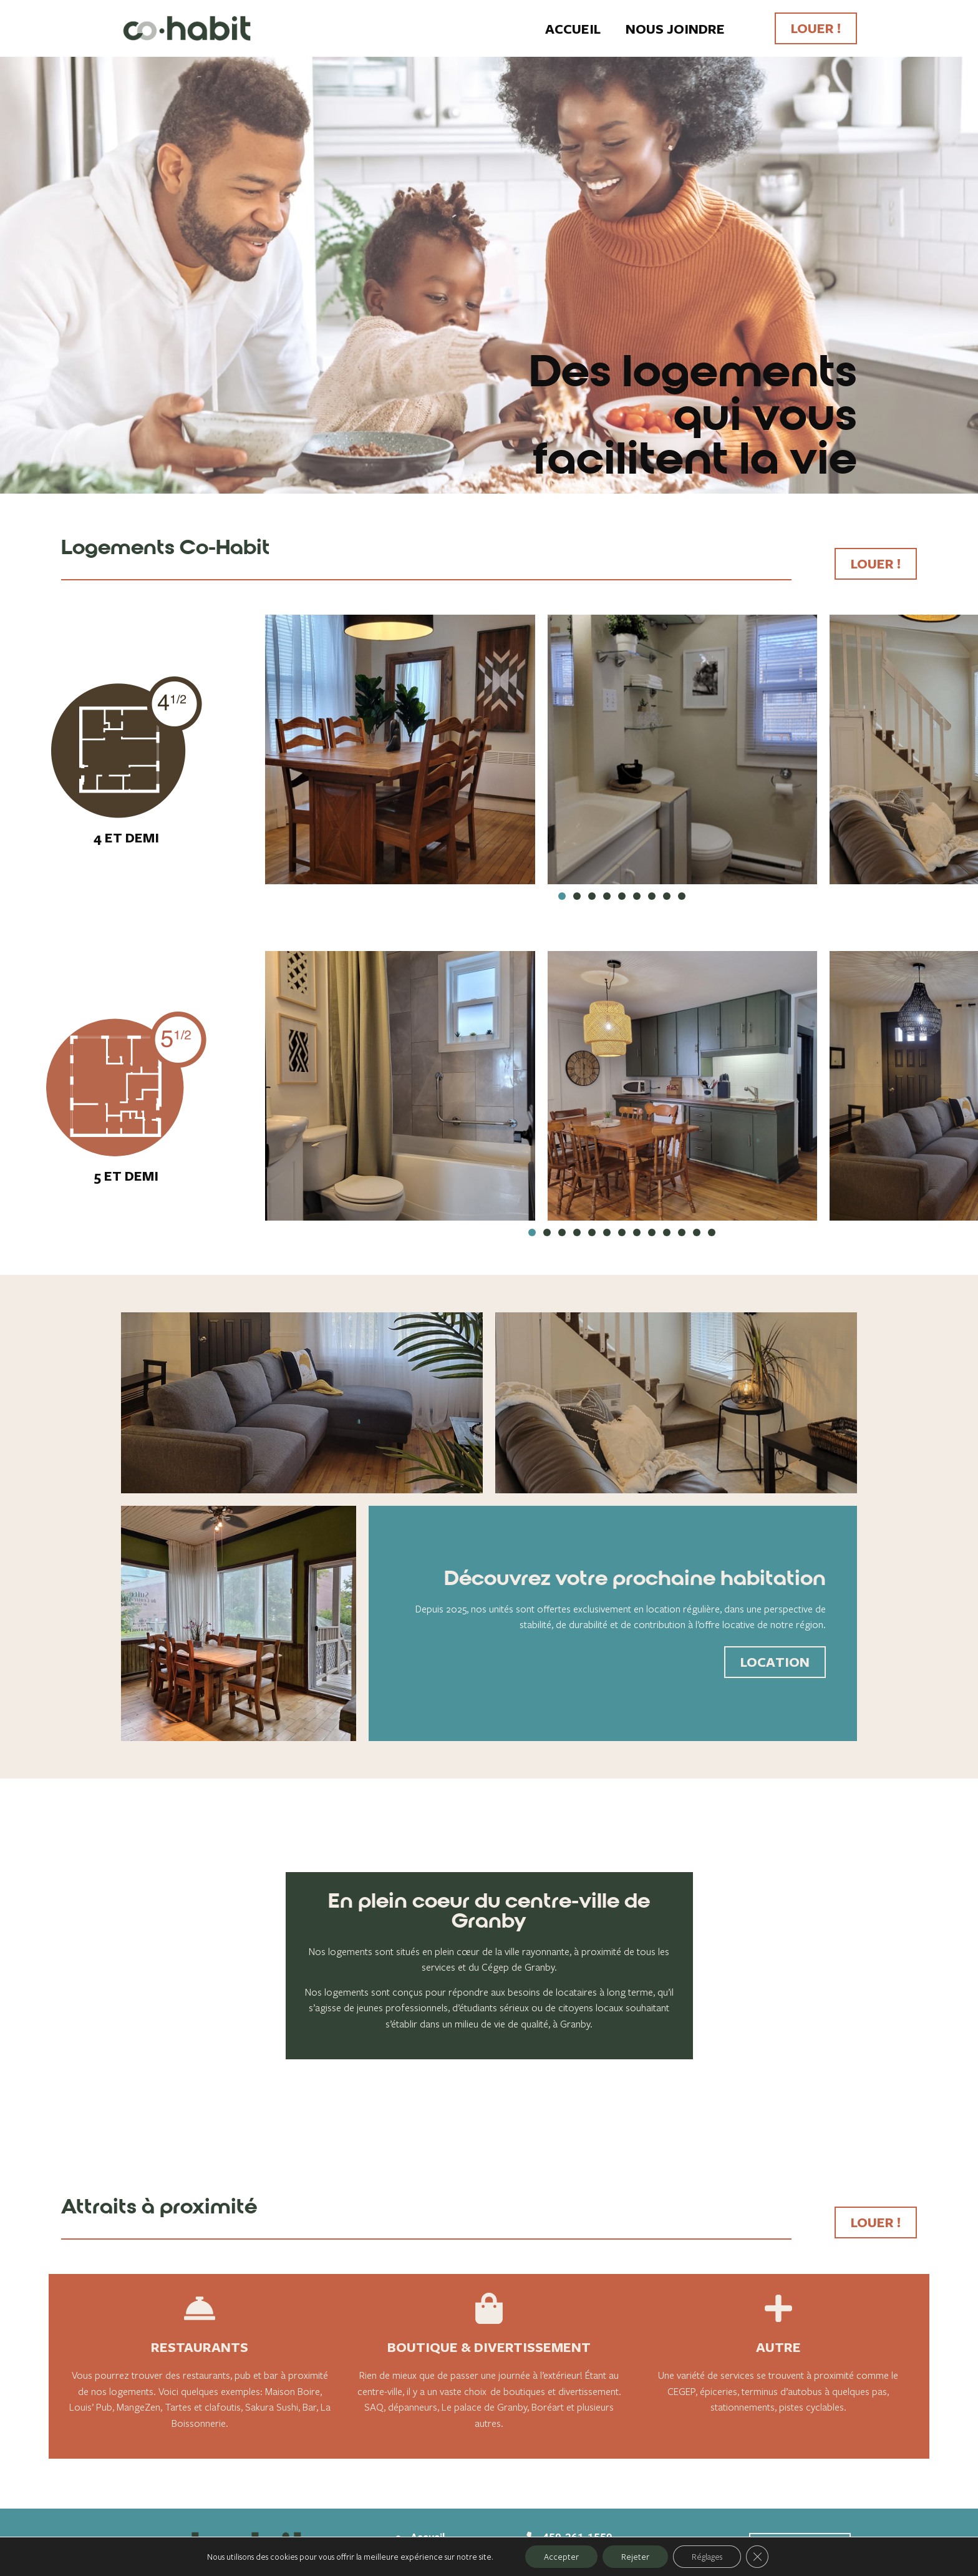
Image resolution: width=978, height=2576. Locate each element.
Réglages (707, 2556)
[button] (562, 896)
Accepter (561, 2556)
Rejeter (635, 2556)
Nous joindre (675, 28)
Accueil (573, 28)
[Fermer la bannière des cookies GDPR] (757, 2556)
